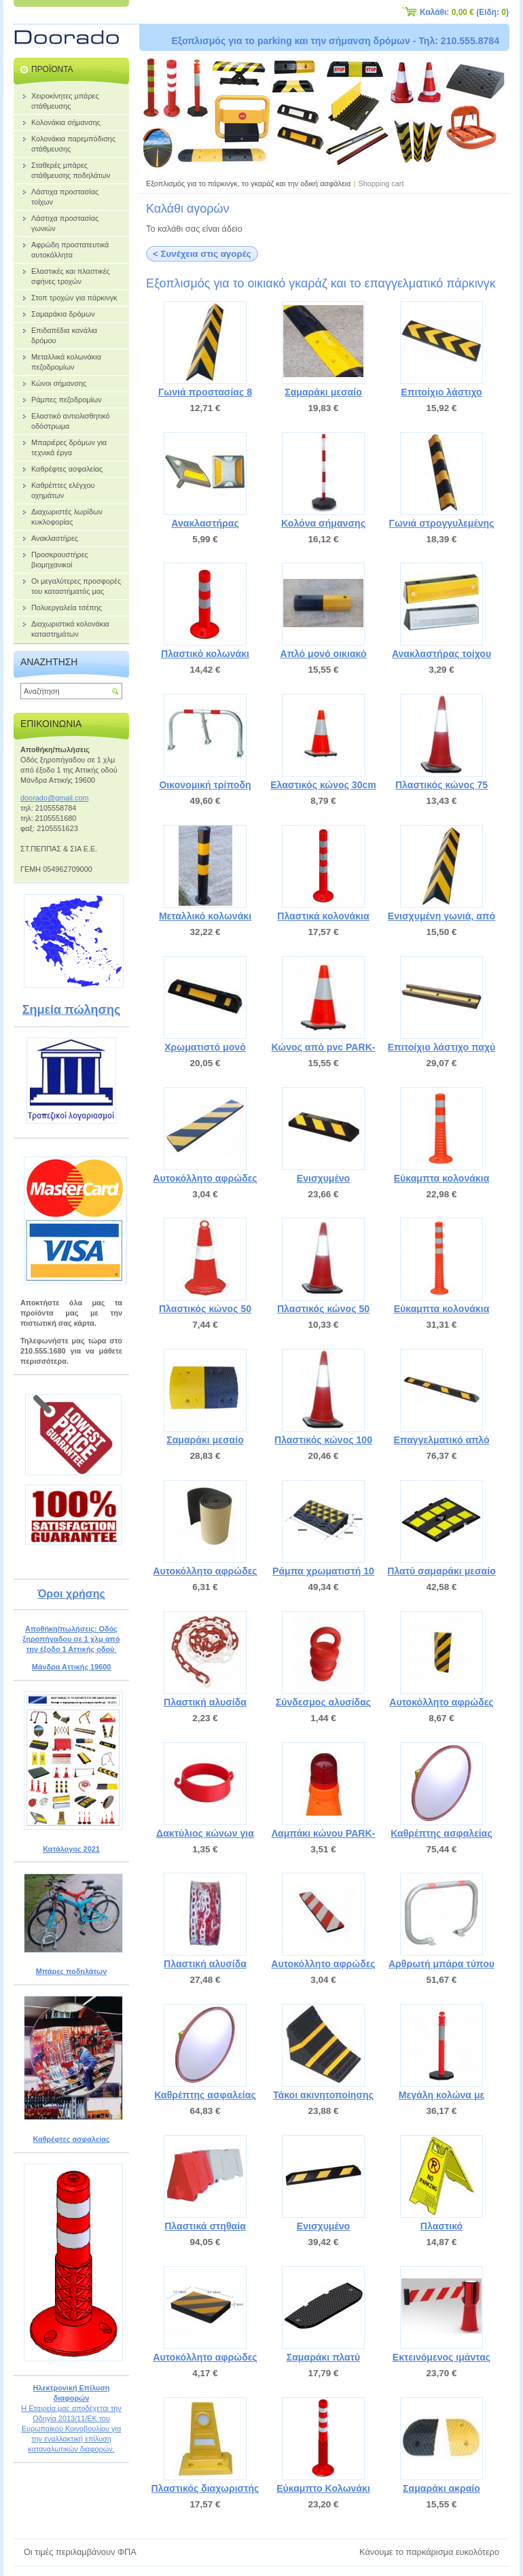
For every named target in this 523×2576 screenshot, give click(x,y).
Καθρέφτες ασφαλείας (71, 2139)
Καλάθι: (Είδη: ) (464, 12)
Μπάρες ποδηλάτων (71, 1971)
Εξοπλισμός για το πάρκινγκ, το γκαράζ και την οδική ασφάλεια (248, 183)
